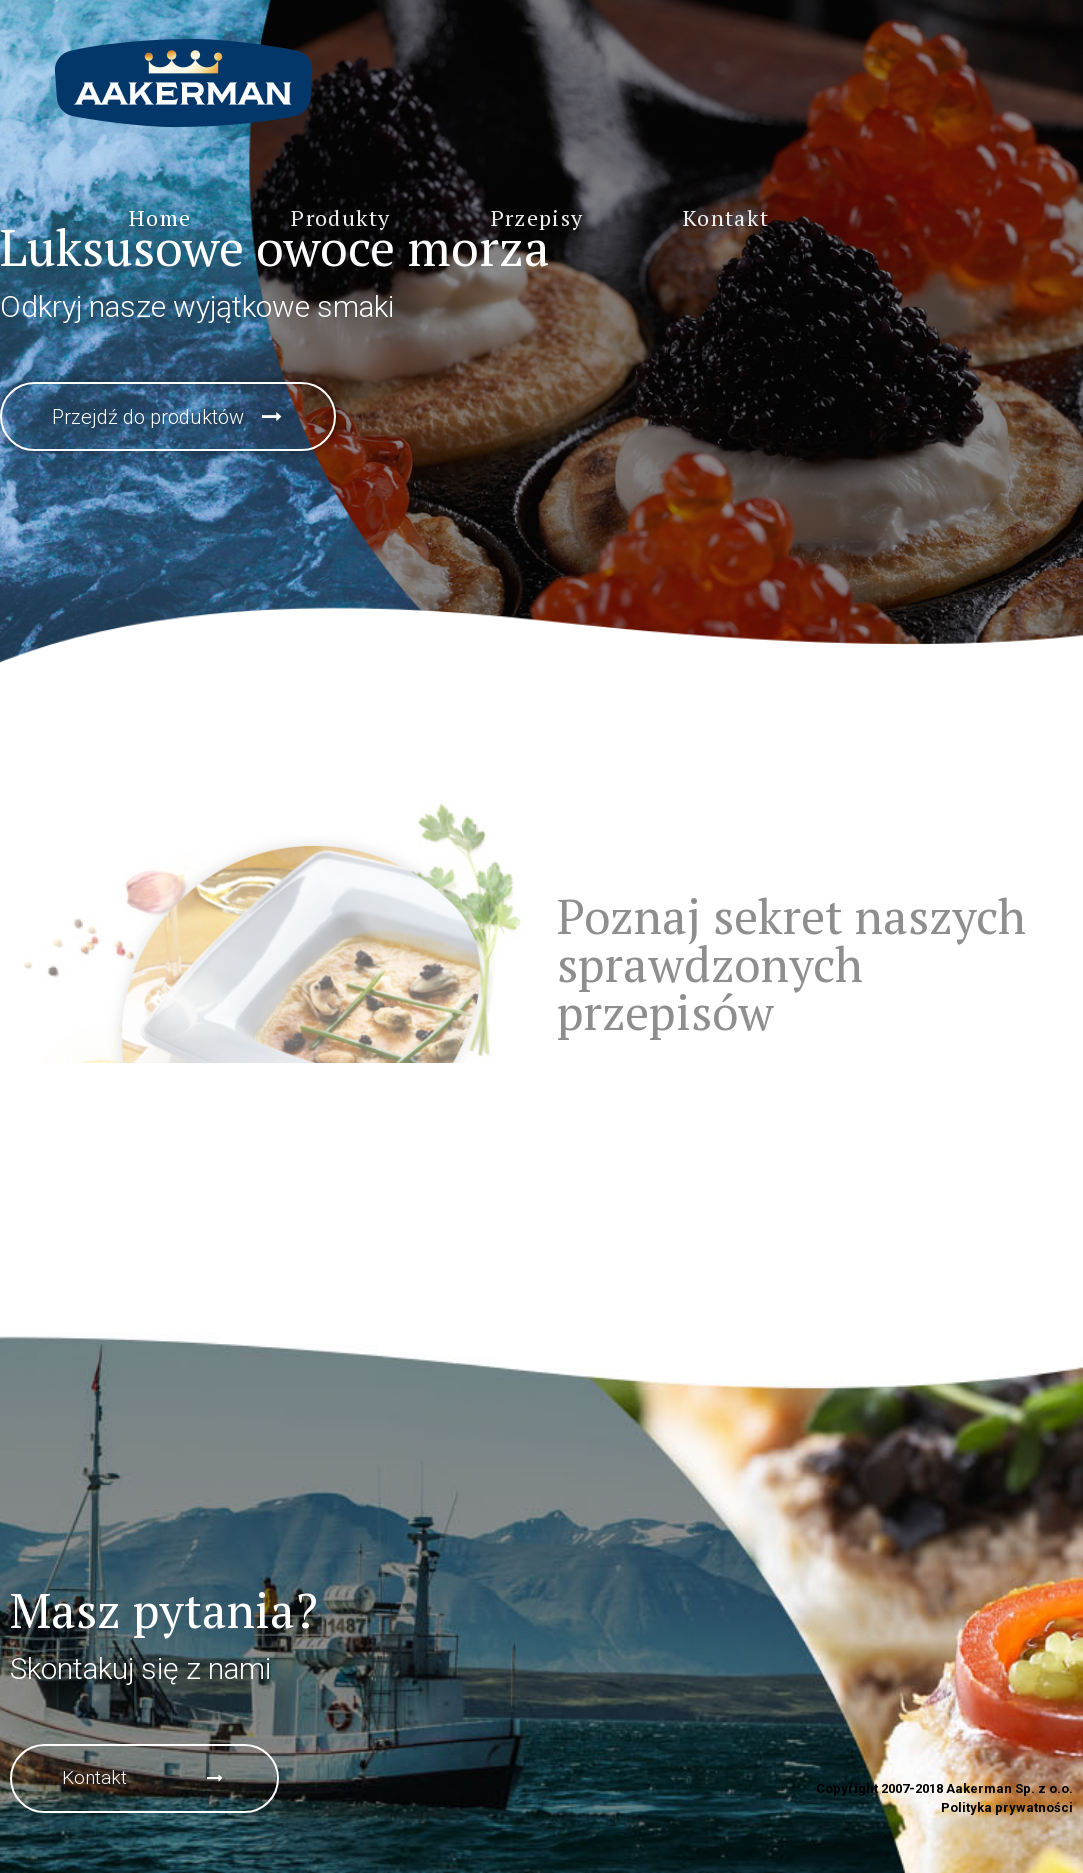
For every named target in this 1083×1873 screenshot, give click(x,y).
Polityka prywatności (1007, 1807)
